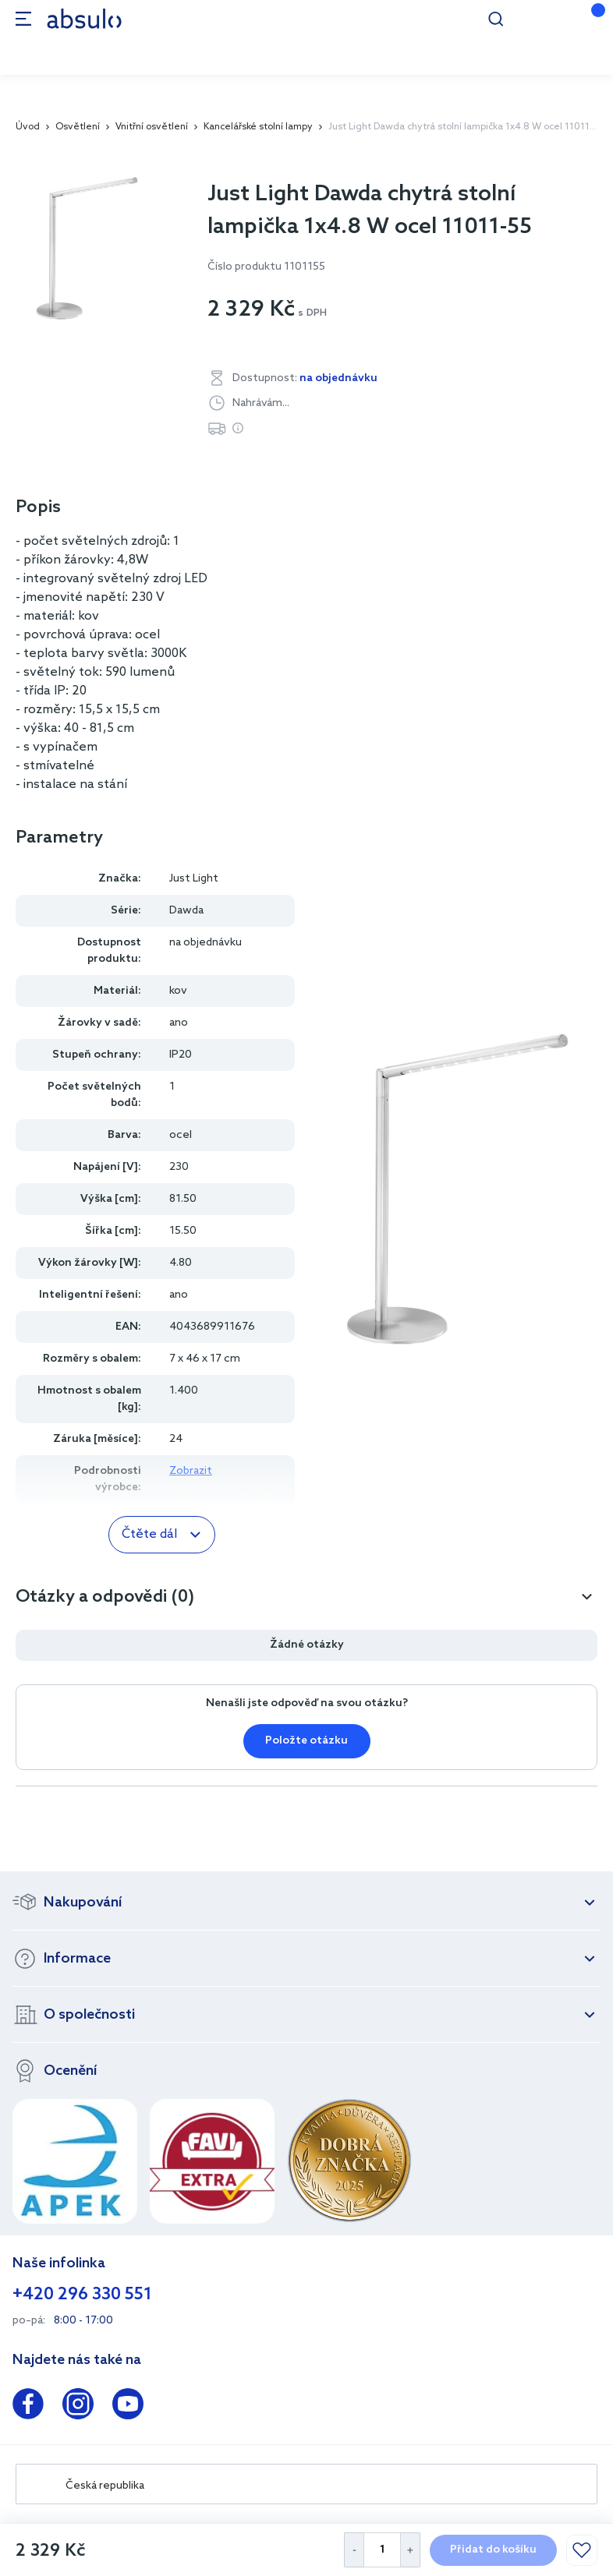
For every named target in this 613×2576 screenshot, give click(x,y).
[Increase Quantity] (410, 2549)
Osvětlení (77, 127)
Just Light (193, 878)
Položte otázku (306, 1740)
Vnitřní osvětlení (151, 127)
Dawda (186, 910)
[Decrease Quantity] (353, 2549)
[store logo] (84, 18)
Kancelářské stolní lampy (258, 127)
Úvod (28, 127)
